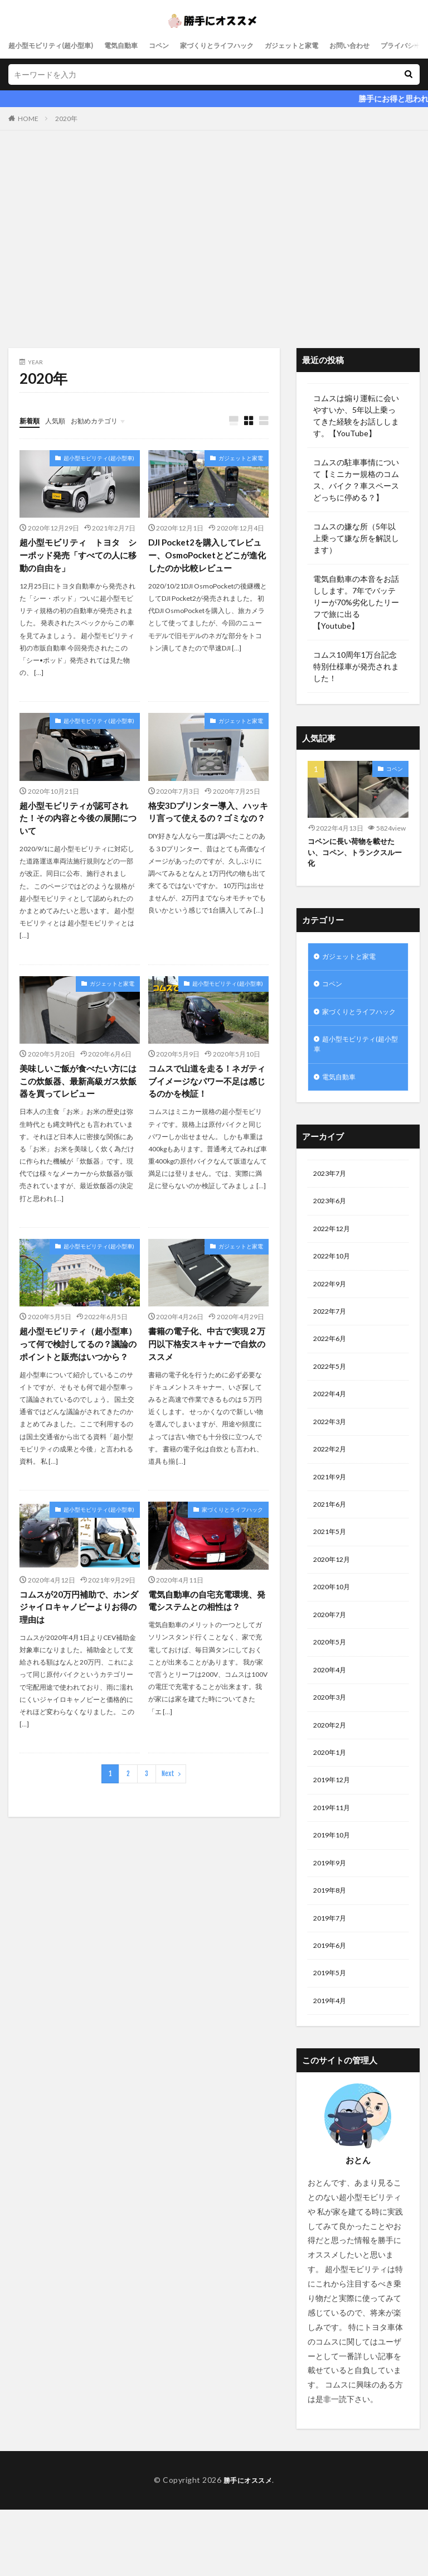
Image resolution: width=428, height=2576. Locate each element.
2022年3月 (332, 1458)
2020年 (66, 118)
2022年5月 (332, 1400)
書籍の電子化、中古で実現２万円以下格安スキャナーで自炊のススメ (206, 1351)
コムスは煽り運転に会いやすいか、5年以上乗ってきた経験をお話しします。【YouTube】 (356, 415)
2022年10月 (334, 1284)
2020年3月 (332, 1748)
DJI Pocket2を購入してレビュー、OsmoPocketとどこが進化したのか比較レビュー (207, 556)
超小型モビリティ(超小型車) (58, 45)
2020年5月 (332, 1690)
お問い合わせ (397, 45)
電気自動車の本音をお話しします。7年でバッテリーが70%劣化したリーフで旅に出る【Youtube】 (356, 602)
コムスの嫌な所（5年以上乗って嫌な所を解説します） (356, 538)
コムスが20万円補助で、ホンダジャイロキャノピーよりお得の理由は (78, 1629)
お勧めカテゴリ (104, 420)
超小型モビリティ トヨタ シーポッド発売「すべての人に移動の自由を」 (77, 556)
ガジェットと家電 (331, 45)
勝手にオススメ (248, 2546)
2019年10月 (334, 1893)
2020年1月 (332, 1806)
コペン (180, 45)
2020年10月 (334, 1632)
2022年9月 (332, 1313)
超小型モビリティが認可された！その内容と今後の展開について (77, 821)
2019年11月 (334, 1864)
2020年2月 (332, 1777)
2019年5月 (332, 2038)
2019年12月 (334, 1835)
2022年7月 (332, 1342)
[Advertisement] (214, 242)
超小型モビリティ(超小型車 (358, 1064)
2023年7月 (332, 1197)
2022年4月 (332, 1429)
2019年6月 (332, 2009)
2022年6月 (332, 1371)
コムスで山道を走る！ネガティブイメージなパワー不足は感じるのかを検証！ (206, 1086)
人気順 (60, 420)
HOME (28, 118)
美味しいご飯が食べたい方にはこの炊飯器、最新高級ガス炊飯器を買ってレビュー (77, 1086)
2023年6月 (332, 1226)
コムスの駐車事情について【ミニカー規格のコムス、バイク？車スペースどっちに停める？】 (356, 479)
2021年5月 (332, 1574)
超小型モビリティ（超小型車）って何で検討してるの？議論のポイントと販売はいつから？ (77, 1358)
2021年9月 (332, 1516)
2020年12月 (334, 1603)
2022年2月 (332, 1487)
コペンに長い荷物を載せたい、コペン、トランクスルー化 (354, 853)
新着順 (31, 420)
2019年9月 (332, 1922)
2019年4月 (332, 2067)
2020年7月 (332, 1661)
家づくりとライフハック (246, 45)
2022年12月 (334, 1255)
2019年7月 (332, 1980)
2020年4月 (332, 1719)
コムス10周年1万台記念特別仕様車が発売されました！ (356, 666)
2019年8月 (332, 1951)
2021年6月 (332, 1545)
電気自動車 (138, 45)
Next (168, 1797)
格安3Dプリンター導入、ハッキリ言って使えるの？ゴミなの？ (207, 821)
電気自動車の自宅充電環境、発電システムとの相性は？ (206, 1623)
